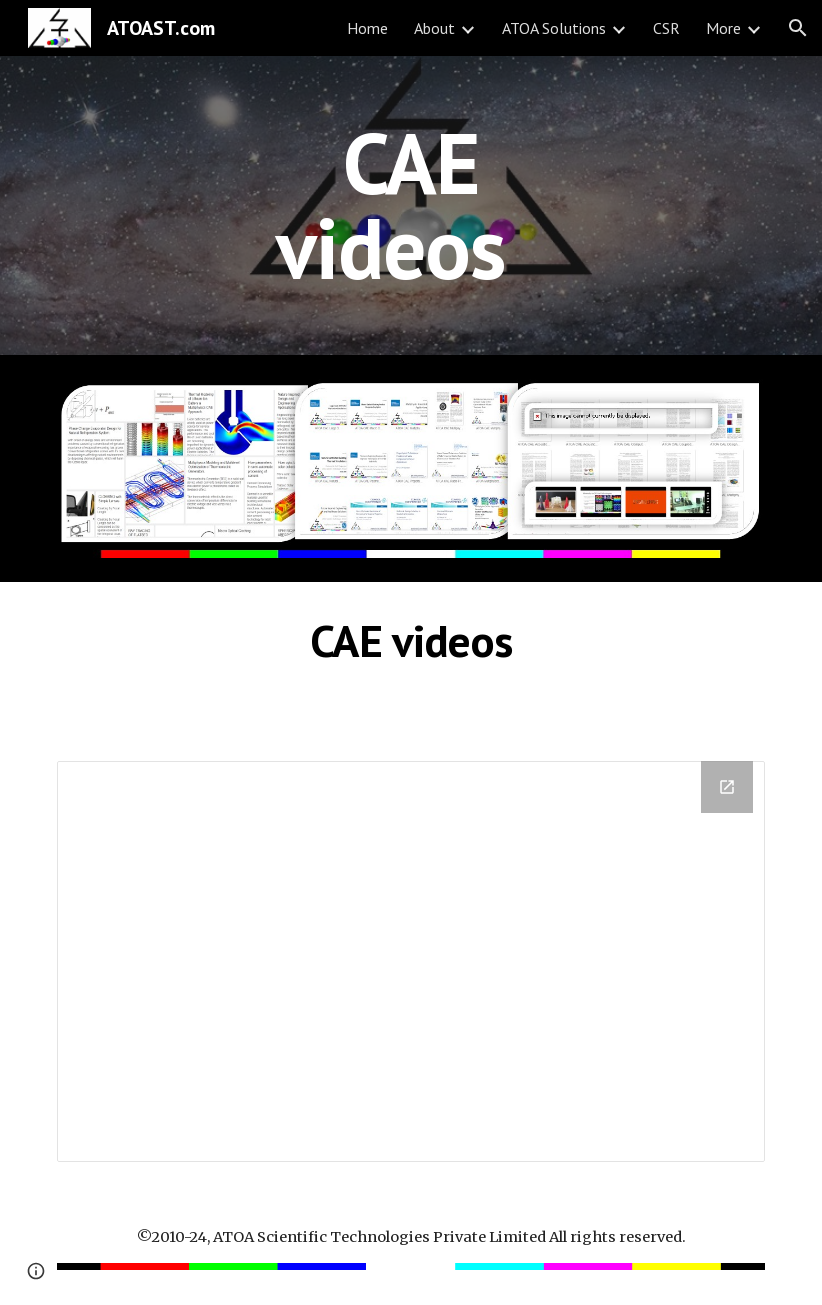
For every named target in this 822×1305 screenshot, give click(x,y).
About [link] (434, 28)
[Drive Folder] (411, 961)
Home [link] (367, 28)
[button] (798, 28)
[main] (411, 205)
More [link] (723, 28)
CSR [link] (666, 28)
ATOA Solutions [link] (554, 28)
